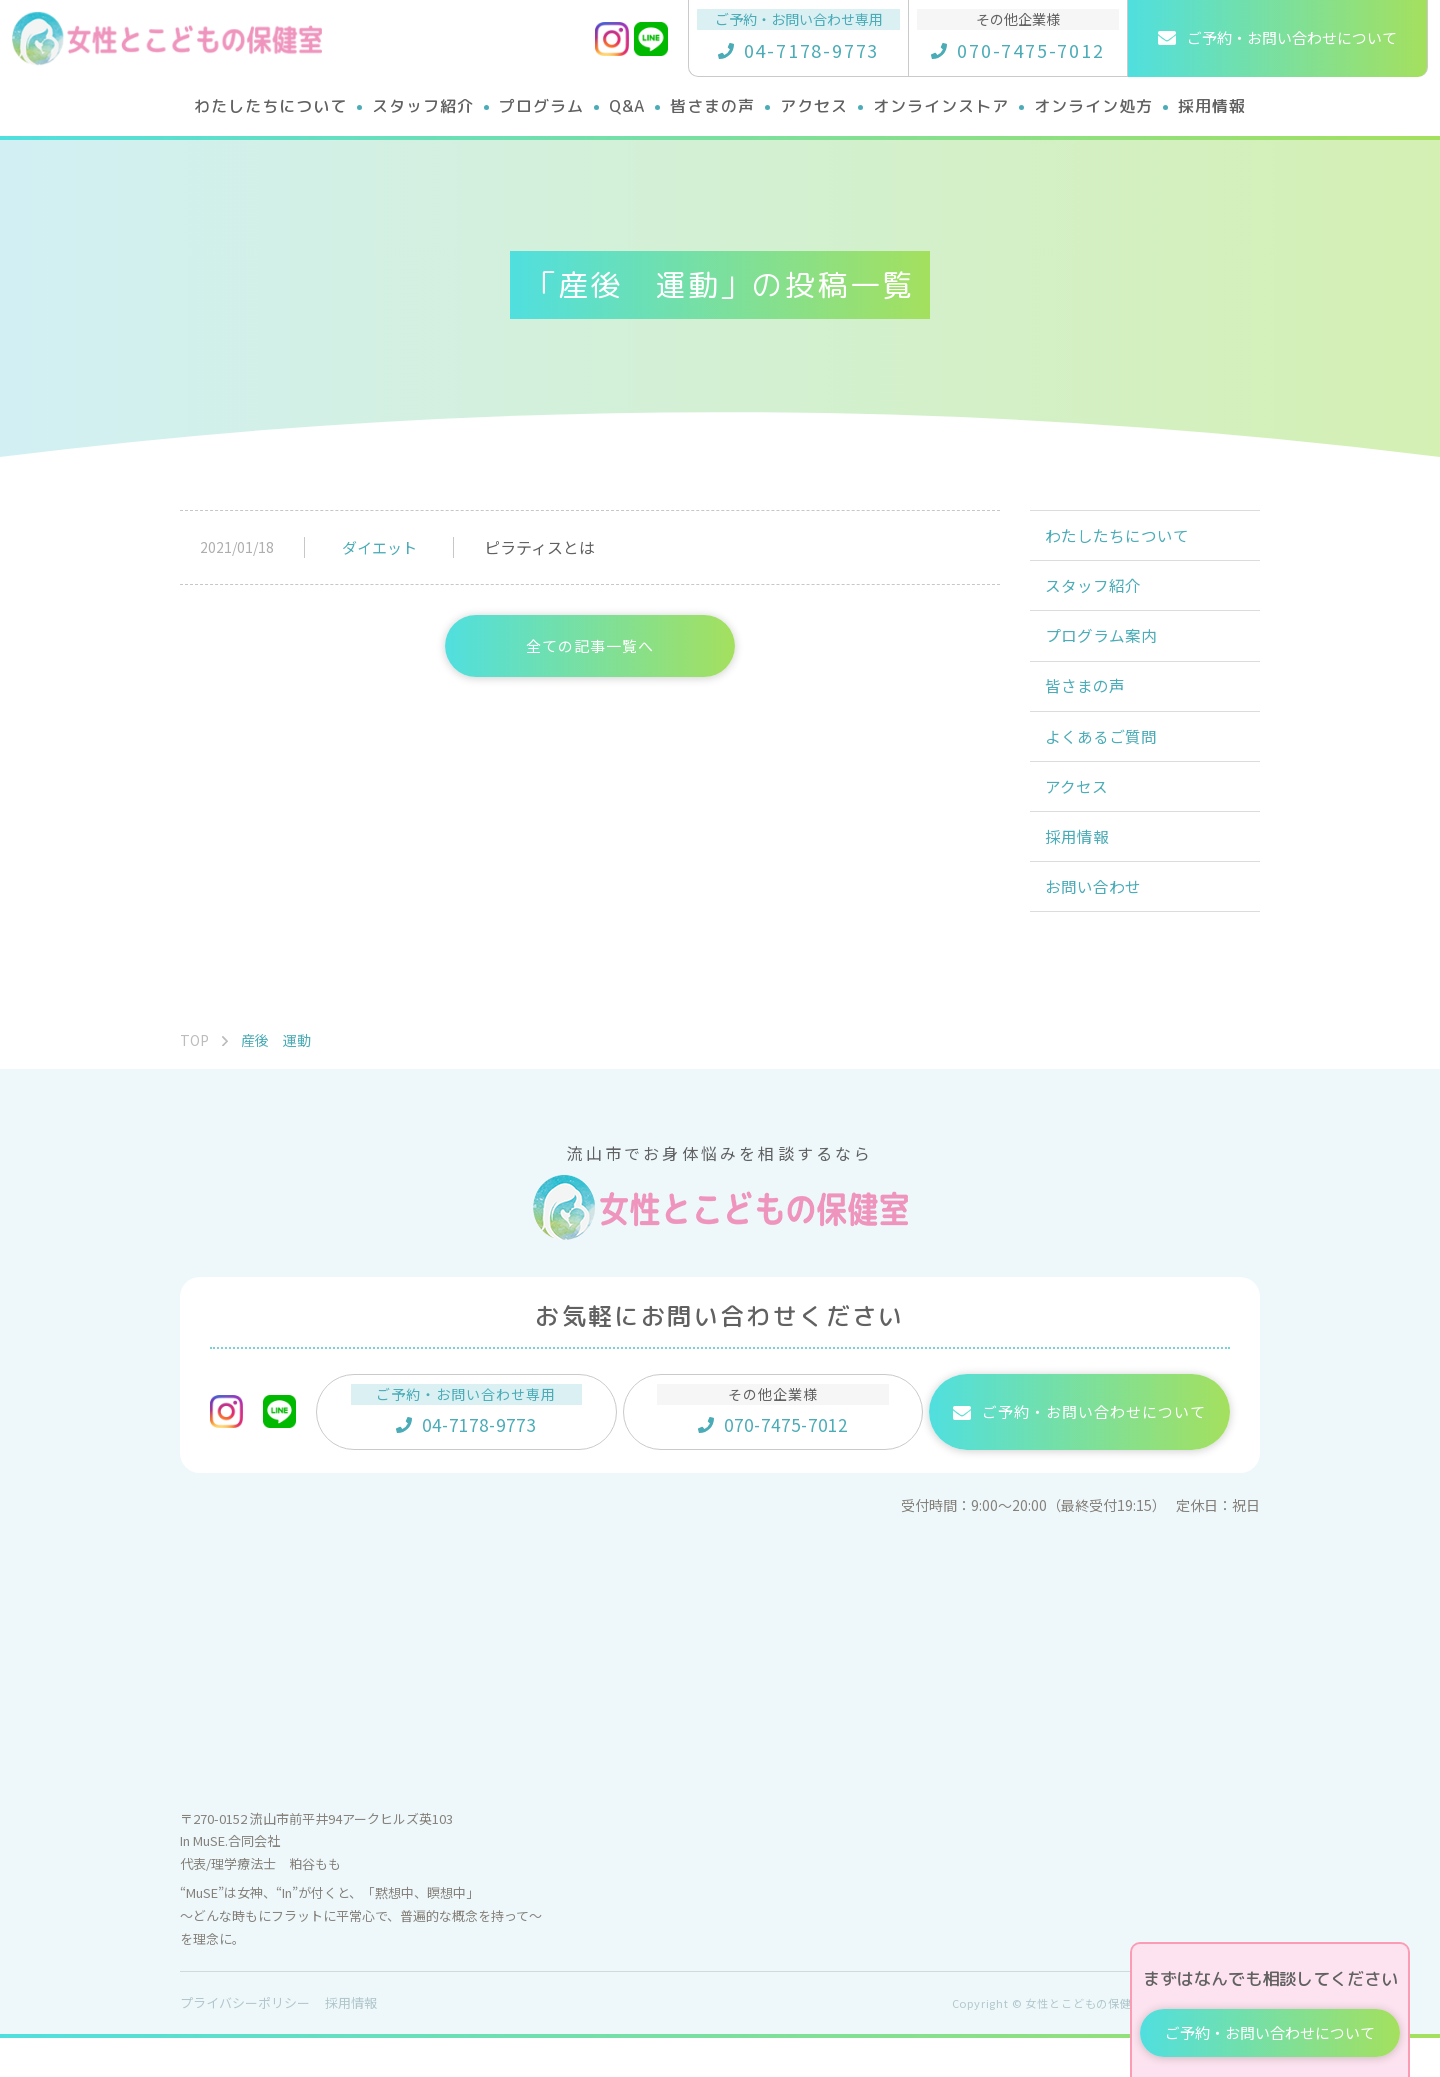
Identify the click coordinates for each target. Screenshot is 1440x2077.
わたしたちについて (1120, 538)
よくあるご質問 (1104, 758)
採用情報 (1080, 868)
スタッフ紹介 (1096, 593)
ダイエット (379, 547)
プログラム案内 (1104, 648)
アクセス (1079, 813)
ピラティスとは (539, 547)
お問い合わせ (1096, 923)
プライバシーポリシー (245, 2041)
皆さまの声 (1088, 703)
